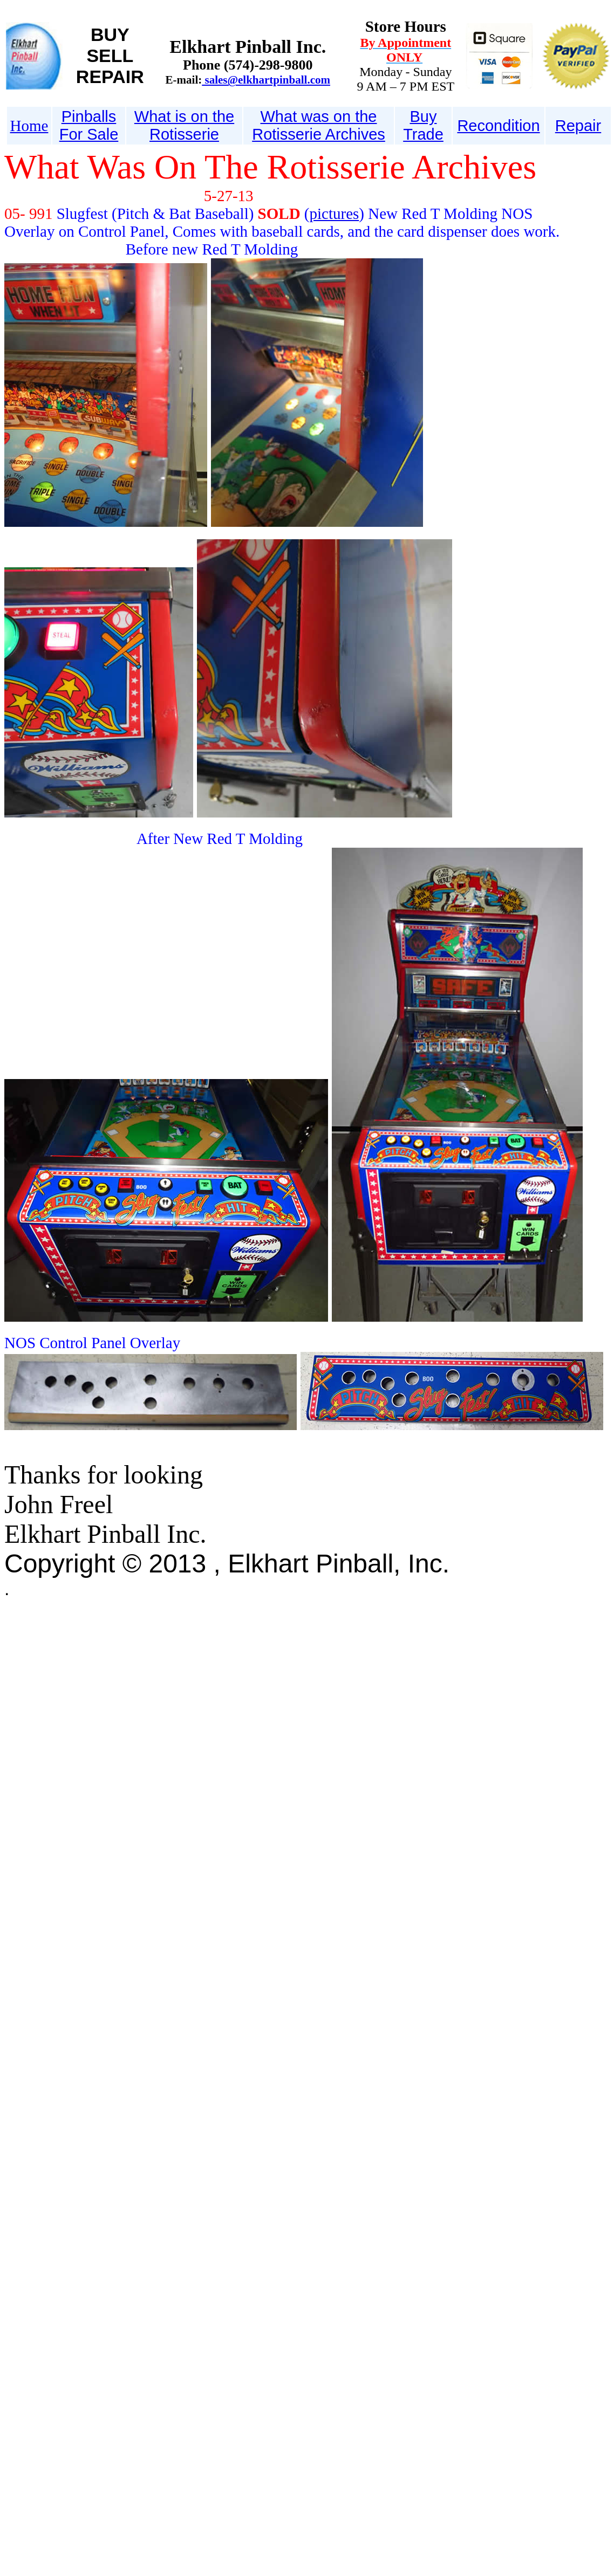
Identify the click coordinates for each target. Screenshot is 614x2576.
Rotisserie (184, 134)
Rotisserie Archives (318, 134)
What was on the (319, 116)
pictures (334, 213)
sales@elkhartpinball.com (266, 79)
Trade (423, 134)
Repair (578, 125)
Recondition (498, 125)
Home (29, 125)
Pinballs (89, 116)
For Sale (89, 134)
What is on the (184, 116)
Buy (423, 116)
